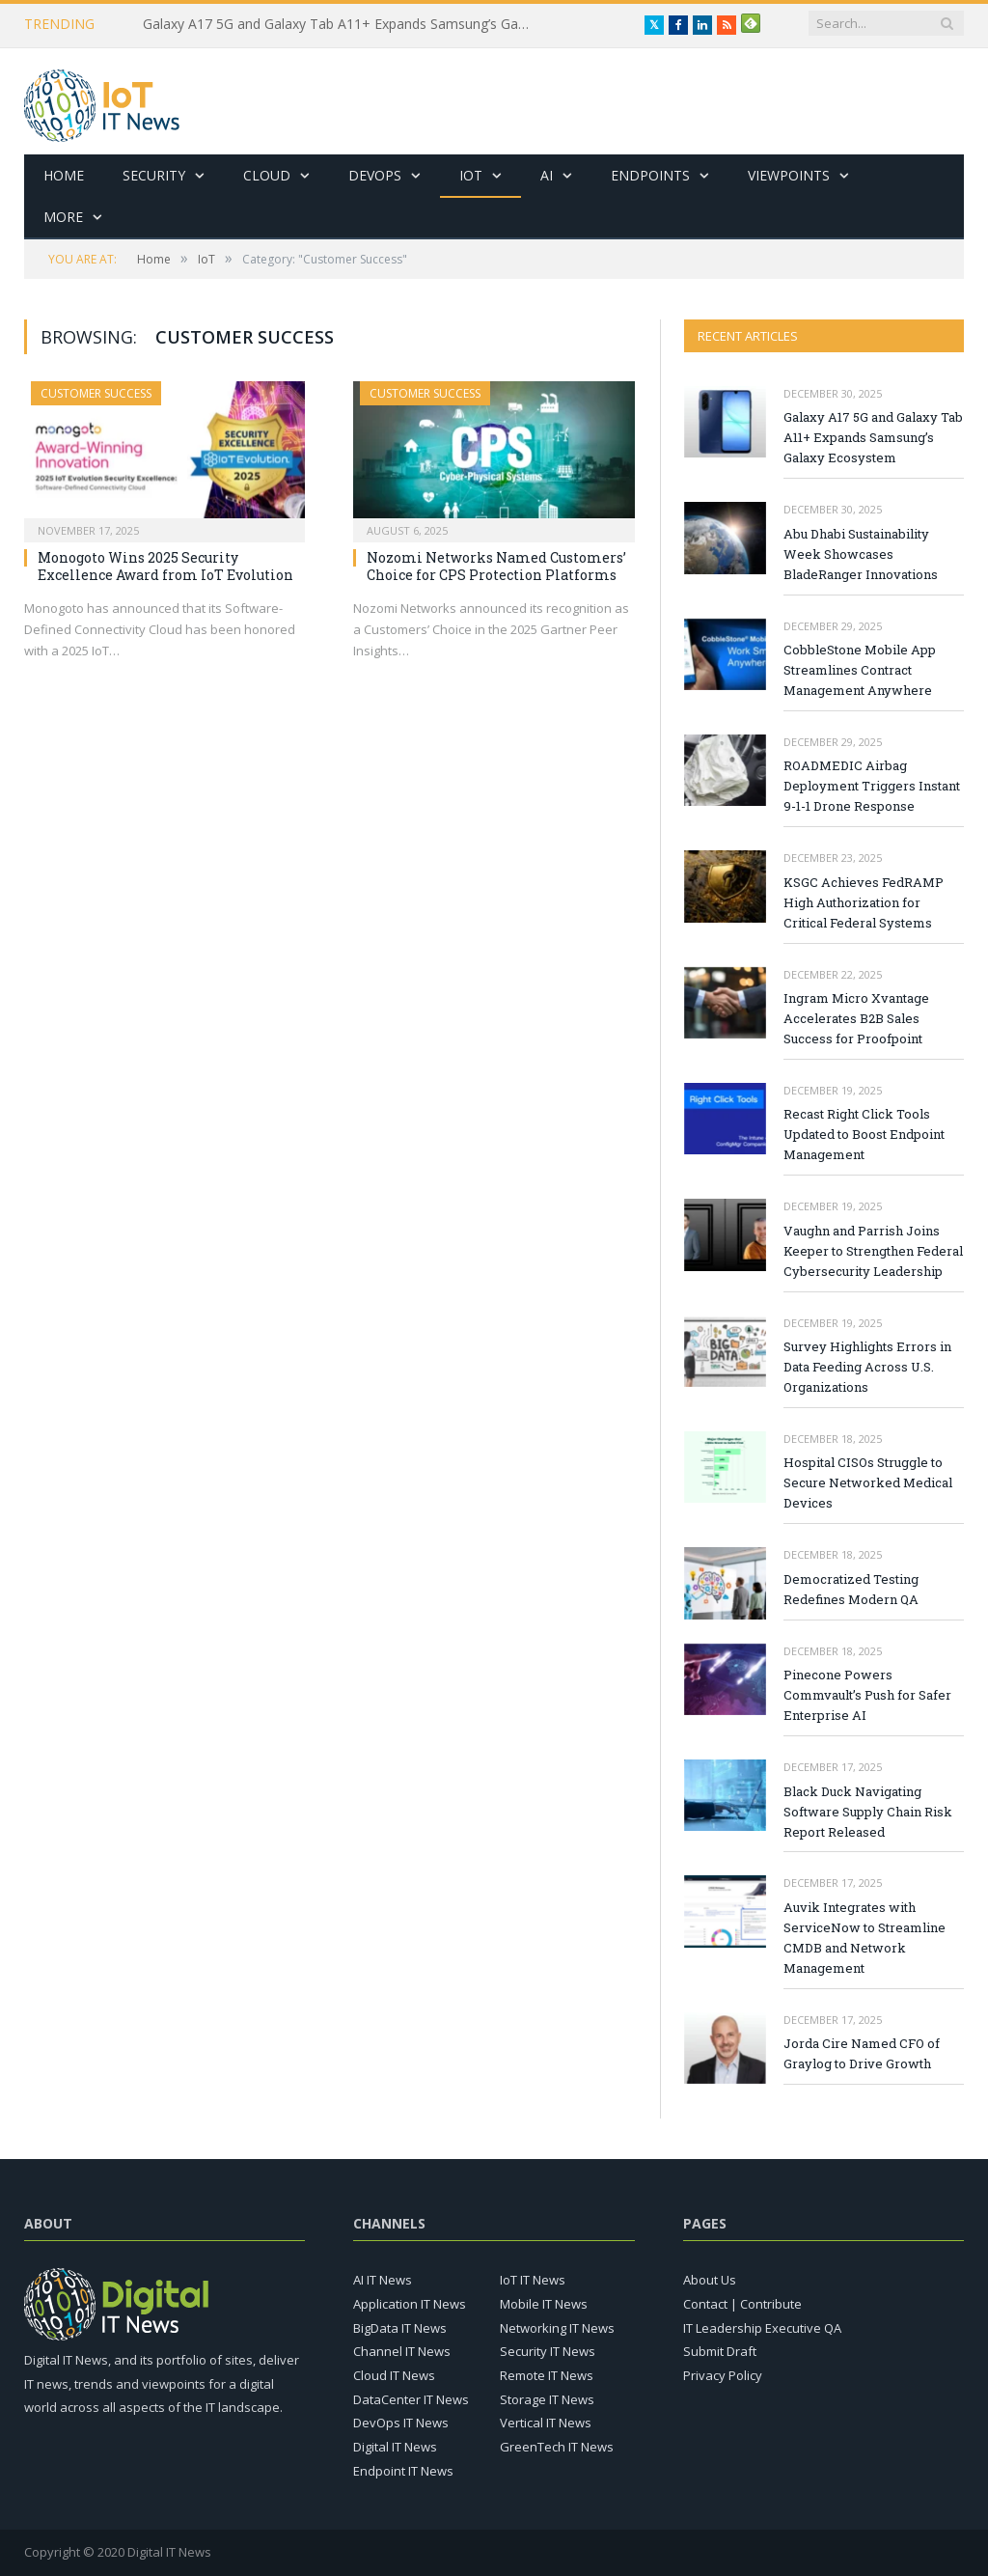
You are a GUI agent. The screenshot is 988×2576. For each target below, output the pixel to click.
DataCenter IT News (411, 2399)
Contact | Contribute (742, 2304)
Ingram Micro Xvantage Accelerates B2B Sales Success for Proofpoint (856, 1018)
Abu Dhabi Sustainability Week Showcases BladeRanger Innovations (860, 554)
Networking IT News (557, 2328)
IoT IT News (532, 2279)
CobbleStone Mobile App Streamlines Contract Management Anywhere (859, 670)
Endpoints (650, 175)
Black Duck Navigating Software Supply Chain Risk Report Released (867, 1812)
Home (63, 175)
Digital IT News (395, 2446)
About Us (709, 2279)
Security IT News (547, 2351)
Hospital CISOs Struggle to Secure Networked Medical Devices (867, 1482)
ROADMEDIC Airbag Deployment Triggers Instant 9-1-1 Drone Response (871, 786)
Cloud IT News (394, 2375)
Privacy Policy (722, 2375)
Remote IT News (546, 2375)
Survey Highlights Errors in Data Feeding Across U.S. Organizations (867, 1367)
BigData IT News (400, 2328)
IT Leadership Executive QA (762, 2328)
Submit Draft (719, 2351)
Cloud (266, 175)
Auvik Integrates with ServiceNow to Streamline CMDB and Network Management (864, 1937)
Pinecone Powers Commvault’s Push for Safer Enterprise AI (867, 1695)
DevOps (374, 175)
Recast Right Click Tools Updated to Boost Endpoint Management (864, 1134)
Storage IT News (547, 2399)
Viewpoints (789, 175)
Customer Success (96, 393)
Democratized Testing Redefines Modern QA (851, 1589)
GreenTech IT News (557, 2446)
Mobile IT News (544, 2304)
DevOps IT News (401, 2422)
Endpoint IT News (403, 2470)
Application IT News (409, 2304)
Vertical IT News (545, 2422)
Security (154, 175)
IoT (470, 175)
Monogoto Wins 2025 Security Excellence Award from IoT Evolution (165, 566)
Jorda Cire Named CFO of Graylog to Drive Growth (861, 2053)
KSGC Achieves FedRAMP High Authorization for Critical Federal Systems (863, 902)
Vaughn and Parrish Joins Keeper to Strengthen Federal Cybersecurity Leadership (873, 1251)
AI (546, 175)
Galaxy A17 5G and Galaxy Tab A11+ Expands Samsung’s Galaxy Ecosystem (340, 24)
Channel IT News (402, 2351)
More (63, 217)
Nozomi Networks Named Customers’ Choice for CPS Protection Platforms (496, 566)
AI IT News (382, 2279)
